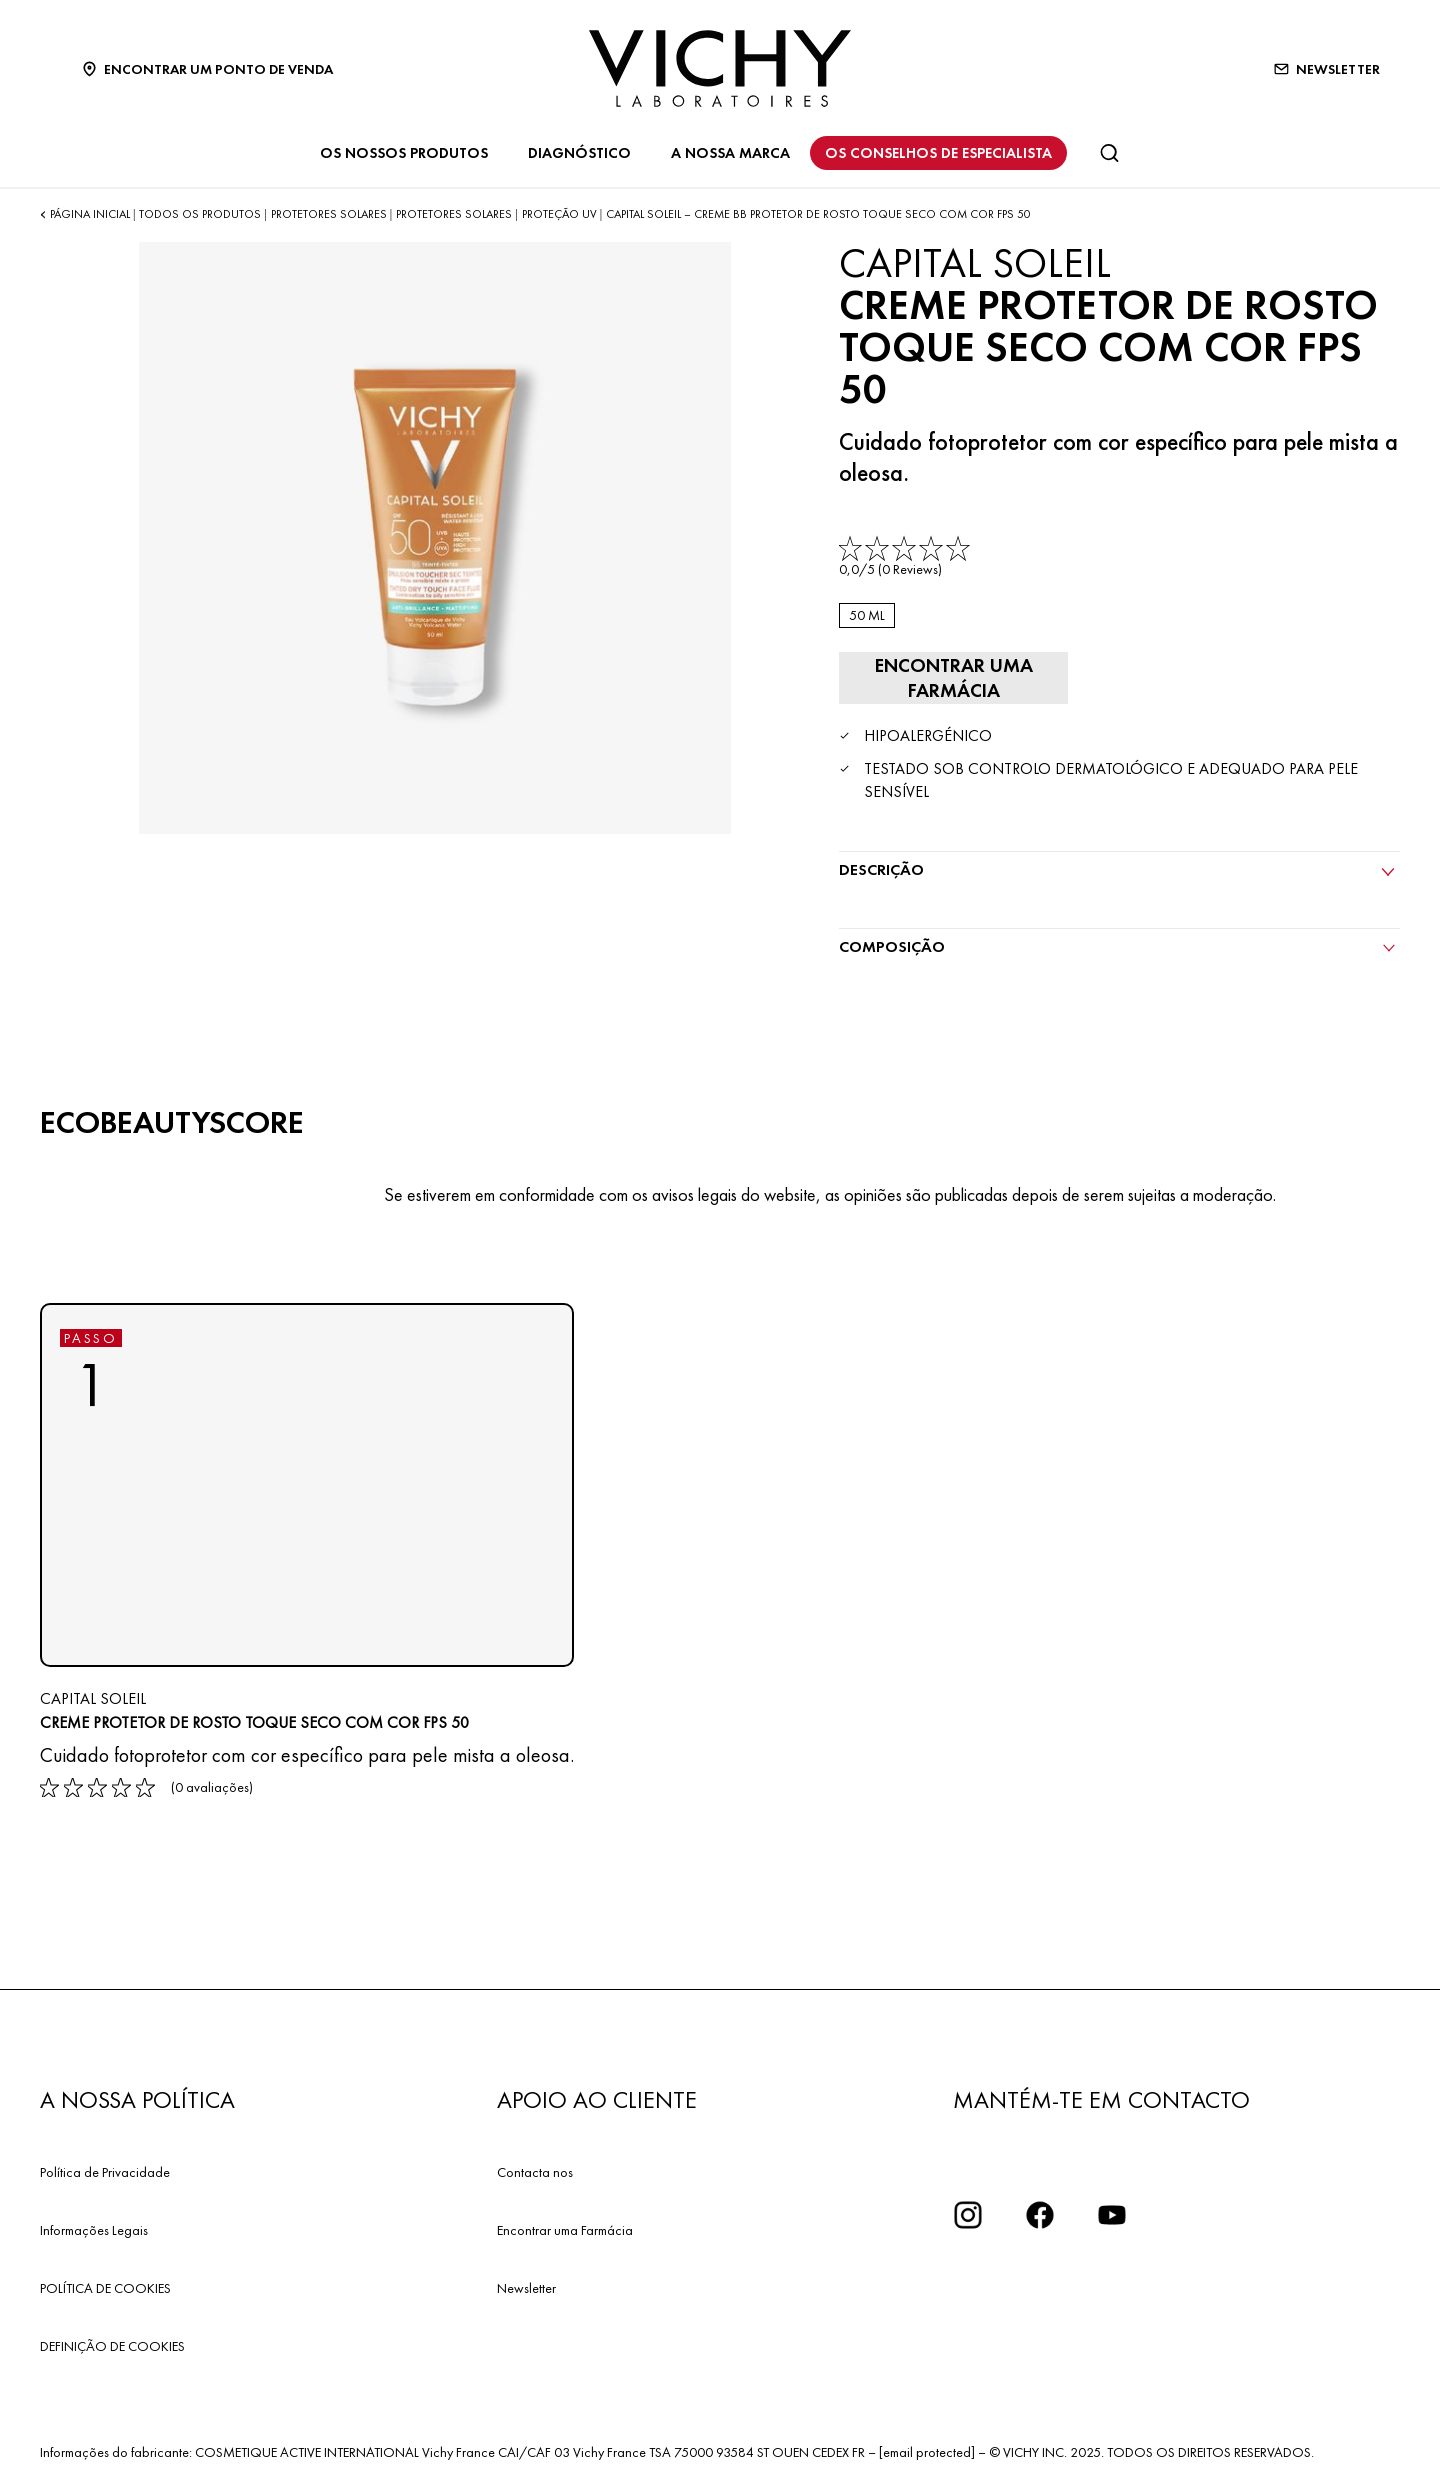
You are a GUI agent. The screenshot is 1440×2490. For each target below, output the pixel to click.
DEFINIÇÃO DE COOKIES (112, 2344)
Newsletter (526, 2286)
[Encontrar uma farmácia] (949, 677)
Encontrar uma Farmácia (565, 2228)
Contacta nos (535, 2170)
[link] (906, 557)
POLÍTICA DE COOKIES (105, 2286)
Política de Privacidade (105, 2170)
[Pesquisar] (1109, 153)
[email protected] (927, 2450)
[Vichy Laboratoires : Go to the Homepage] (720, 68)
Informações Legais (94, 2228)
